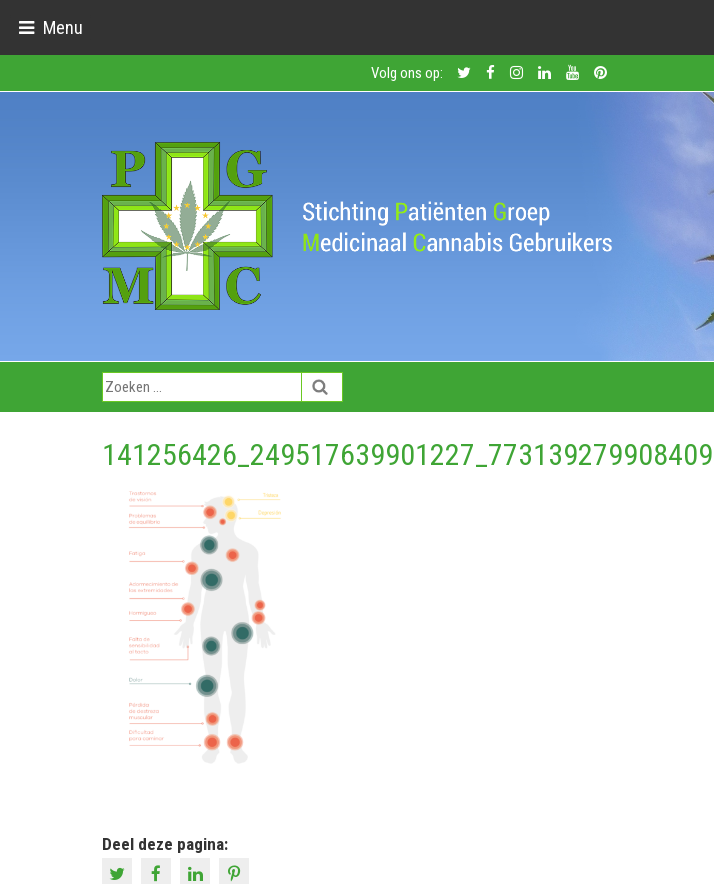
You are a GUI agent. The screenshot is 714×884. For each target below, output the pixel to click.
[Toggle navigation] (50, 27)
